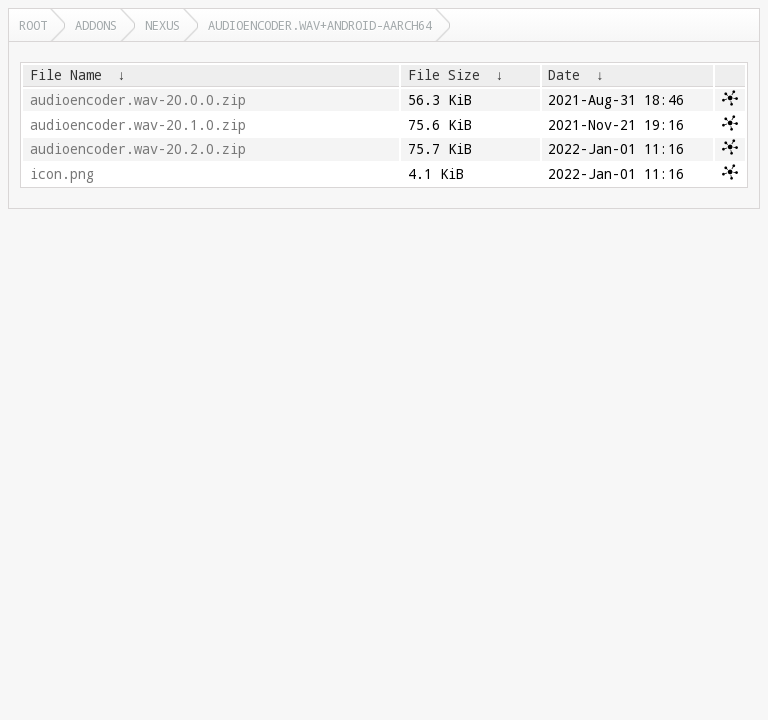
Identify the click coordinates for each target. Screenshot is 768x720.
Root (33, 25)
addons (96, 25)
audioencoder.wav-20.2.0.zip (138, 149)
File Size (444, 75)
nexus (162, 25)
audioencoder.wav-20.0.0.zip (138, 100)
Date (564, 75)
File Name (66, 75)
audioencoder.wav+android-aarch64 (320, 25)
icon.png (62, 174)
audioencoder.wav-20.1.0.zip (138, 125)
